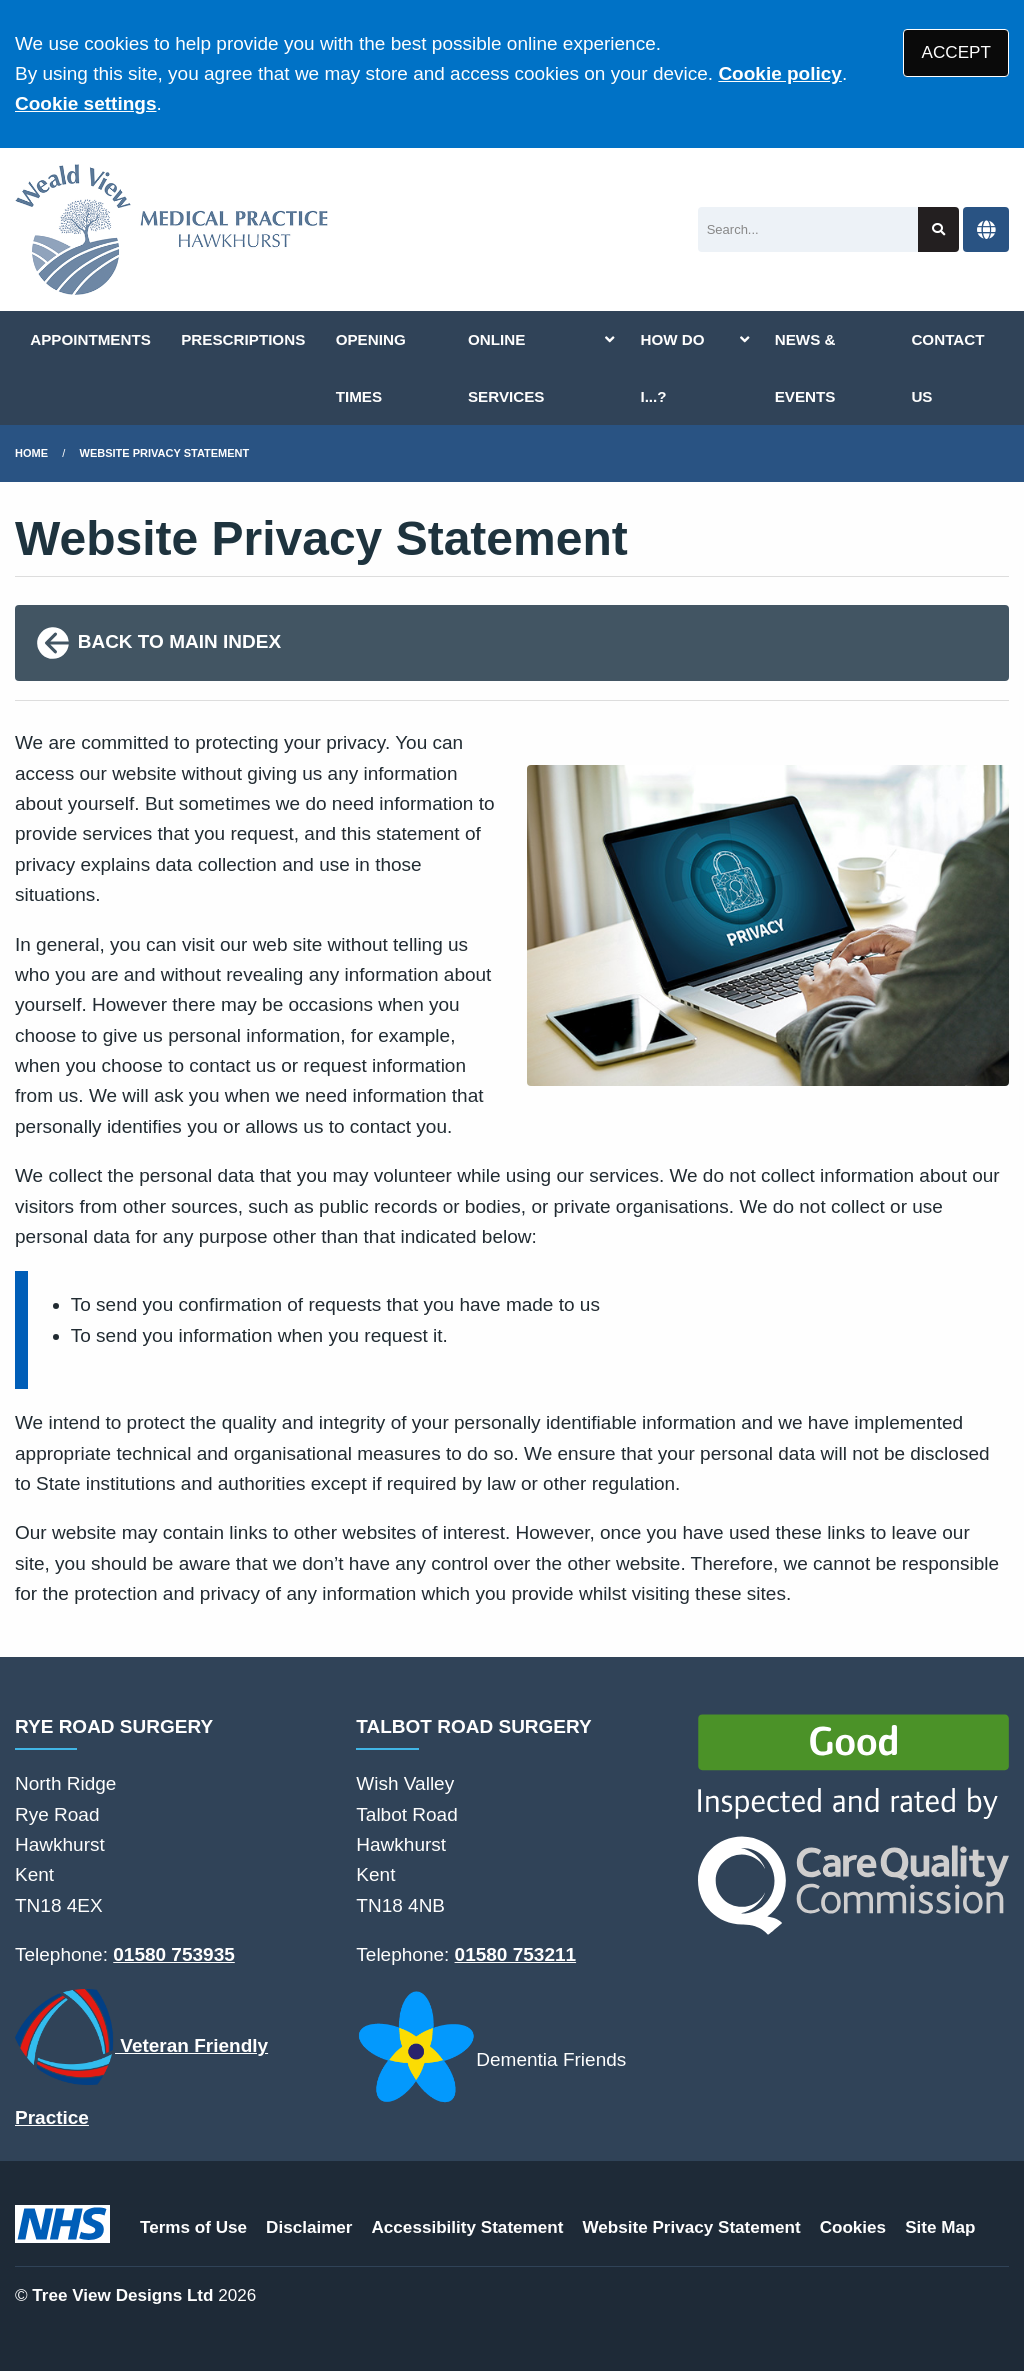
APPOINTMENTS (90, 339)
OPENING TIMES (371, 368)
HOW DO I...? (672, 368)
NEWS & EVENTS (805, 368)
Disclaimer (309, 2227)
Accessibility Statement (468, 2227)
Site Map (940, 2227)
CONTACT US (947, 368)
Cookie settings (85, 103)
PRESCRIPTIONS (243, 339)
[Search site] (938, 229)
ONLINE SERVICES (506, 368)
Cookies (853, 2227)
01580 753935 (174, 1954)
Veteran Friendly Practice (141, 2058)
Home (31, 453)
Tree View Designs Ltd (122, 2295)
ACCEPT (956, 52)
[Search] (808, 229)
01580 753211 (516, 1954)
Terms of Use (193, 2227)
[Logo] (172, 229)
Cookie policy (780, 73)
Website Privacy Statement (165, 453)
